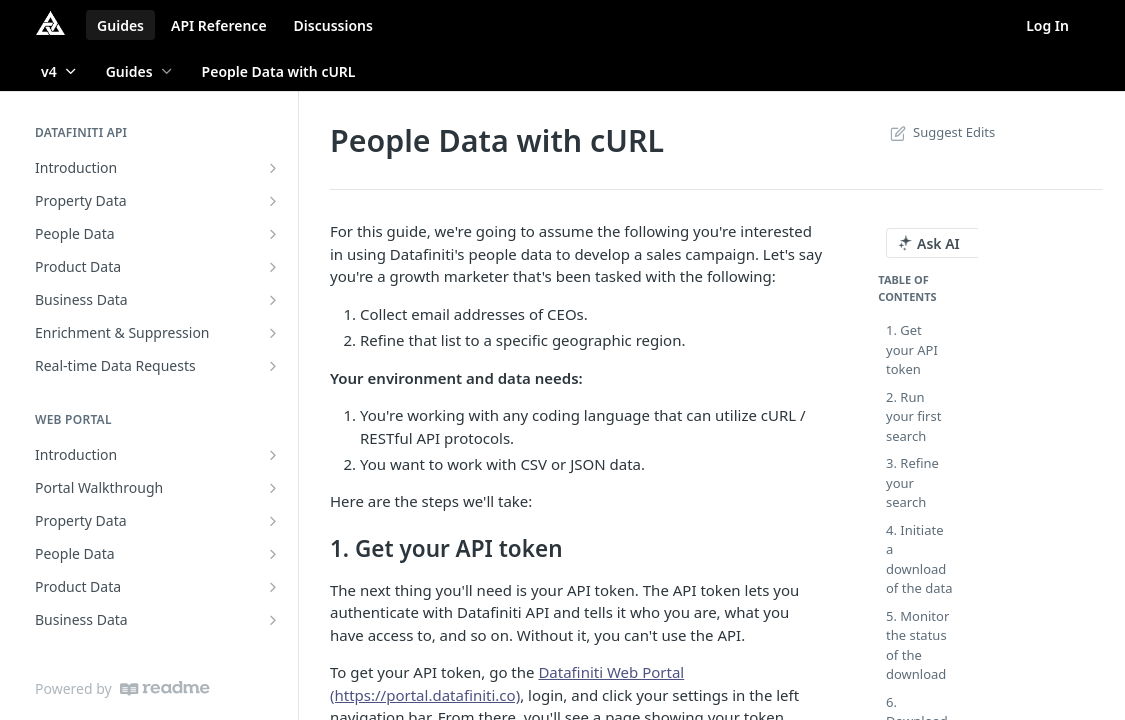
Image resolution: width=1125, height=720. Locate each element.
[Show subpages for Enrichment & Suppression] (273, 333)
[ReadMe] (165, 688)
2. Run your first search (913, 416)
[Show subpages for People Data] (273, 234)
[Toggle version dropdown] (60, 71)
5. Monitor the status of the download (917, 645)
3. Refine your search (912, 482)
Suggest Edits (940, 132)
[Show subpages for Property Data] (273, 201)
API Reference (219, 25)
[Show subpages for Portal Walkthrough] (273, 488)
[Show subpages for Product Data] (273, 267)
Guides (120, 25)
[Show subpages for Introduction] (273, 168)
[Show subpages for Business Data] (273, 300)
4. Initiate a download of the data (919, 559)
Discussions (333, 25)
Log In (1047, 25)
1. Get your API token (912, 349)
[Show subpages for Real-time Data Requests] (273, 366)
